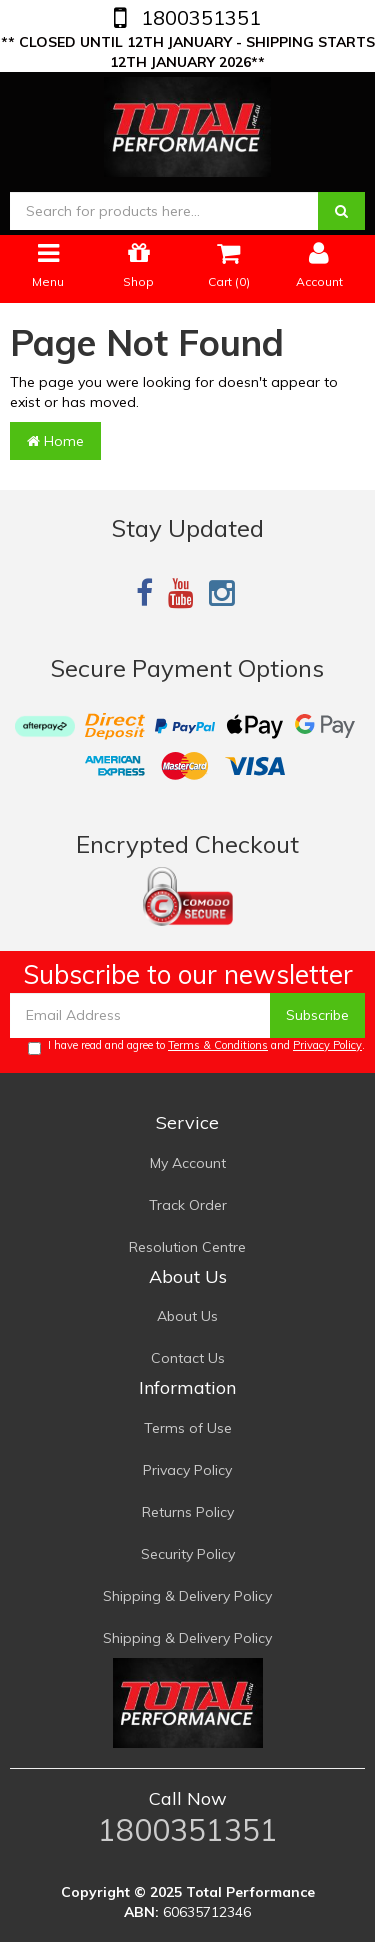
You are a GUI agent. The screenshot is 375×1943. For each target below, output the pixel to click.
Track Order (188, 1205)
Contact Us (188, 1358)
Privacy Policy (327, 1045)
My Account (188, 1163)
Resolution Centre (187, 1247)
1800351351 (198, 17)
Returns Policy (188, 1512)
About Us (187, 1316)
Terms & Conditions (218, 1045)
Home (55, 441)
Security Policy (188, 1554)
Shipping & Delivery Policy (187, 1596)
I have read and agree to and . (196, 1046)
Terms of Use (188, 1428)
